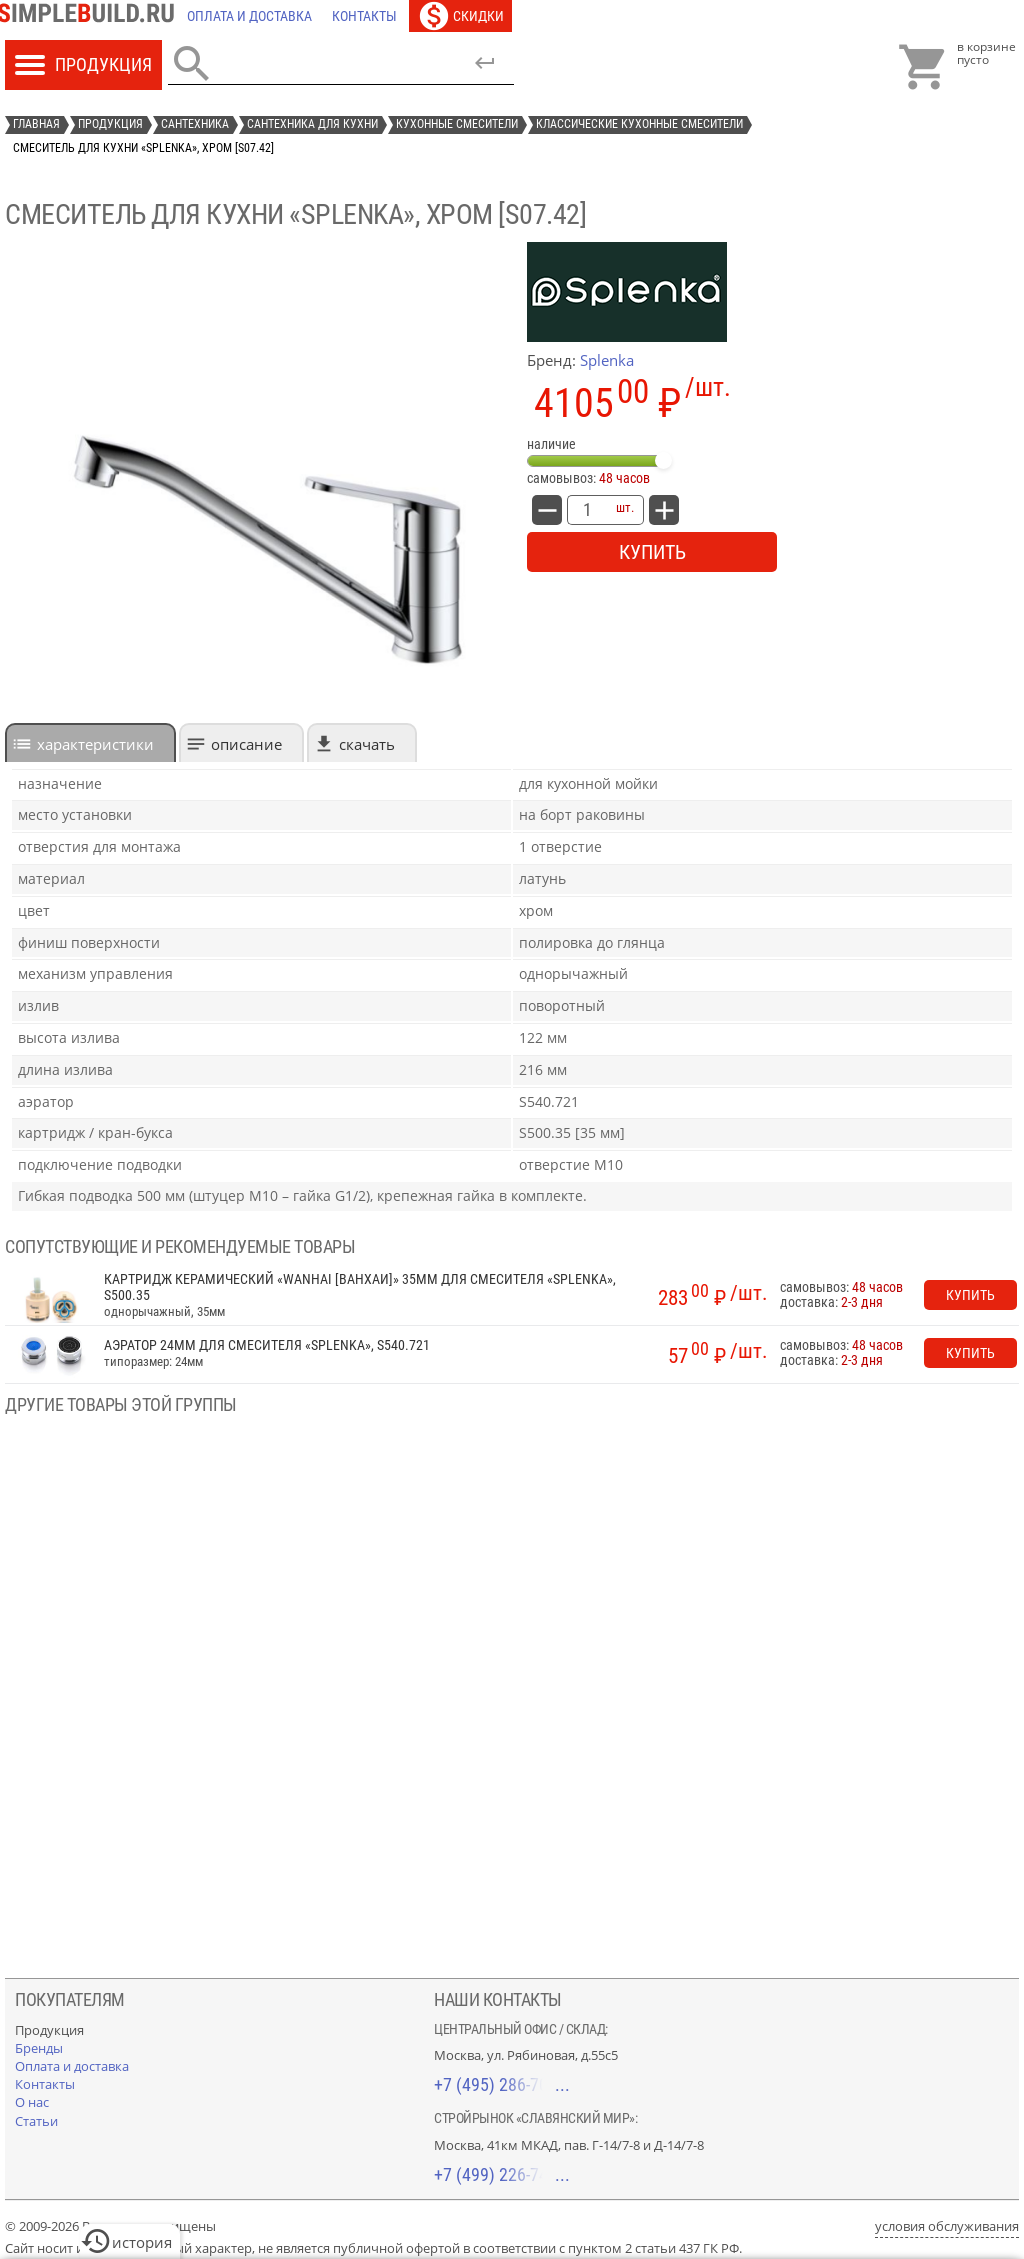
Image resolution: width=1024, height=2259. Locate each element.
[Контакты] (364, 16)
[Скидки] (460, 16)
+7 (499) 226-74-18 (502, 2174)
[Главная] (91, 16)
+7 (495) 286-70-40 (502, 2084)
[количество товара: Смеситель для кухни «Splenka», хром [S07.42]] (587, 510)
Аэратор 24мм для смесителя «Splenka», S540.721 (267, 1345)
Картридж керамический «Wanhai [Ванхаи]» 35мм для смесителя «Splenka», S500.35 (360, 1287)
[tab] (90, 742)
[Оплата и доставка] (249, 16)
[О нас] (32, 2102)
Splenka (607, 360)
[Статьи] (36, 2121)
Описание (246, 744)
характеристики (95, 744)
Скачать (367, 744)
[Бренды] (39, 2048)
